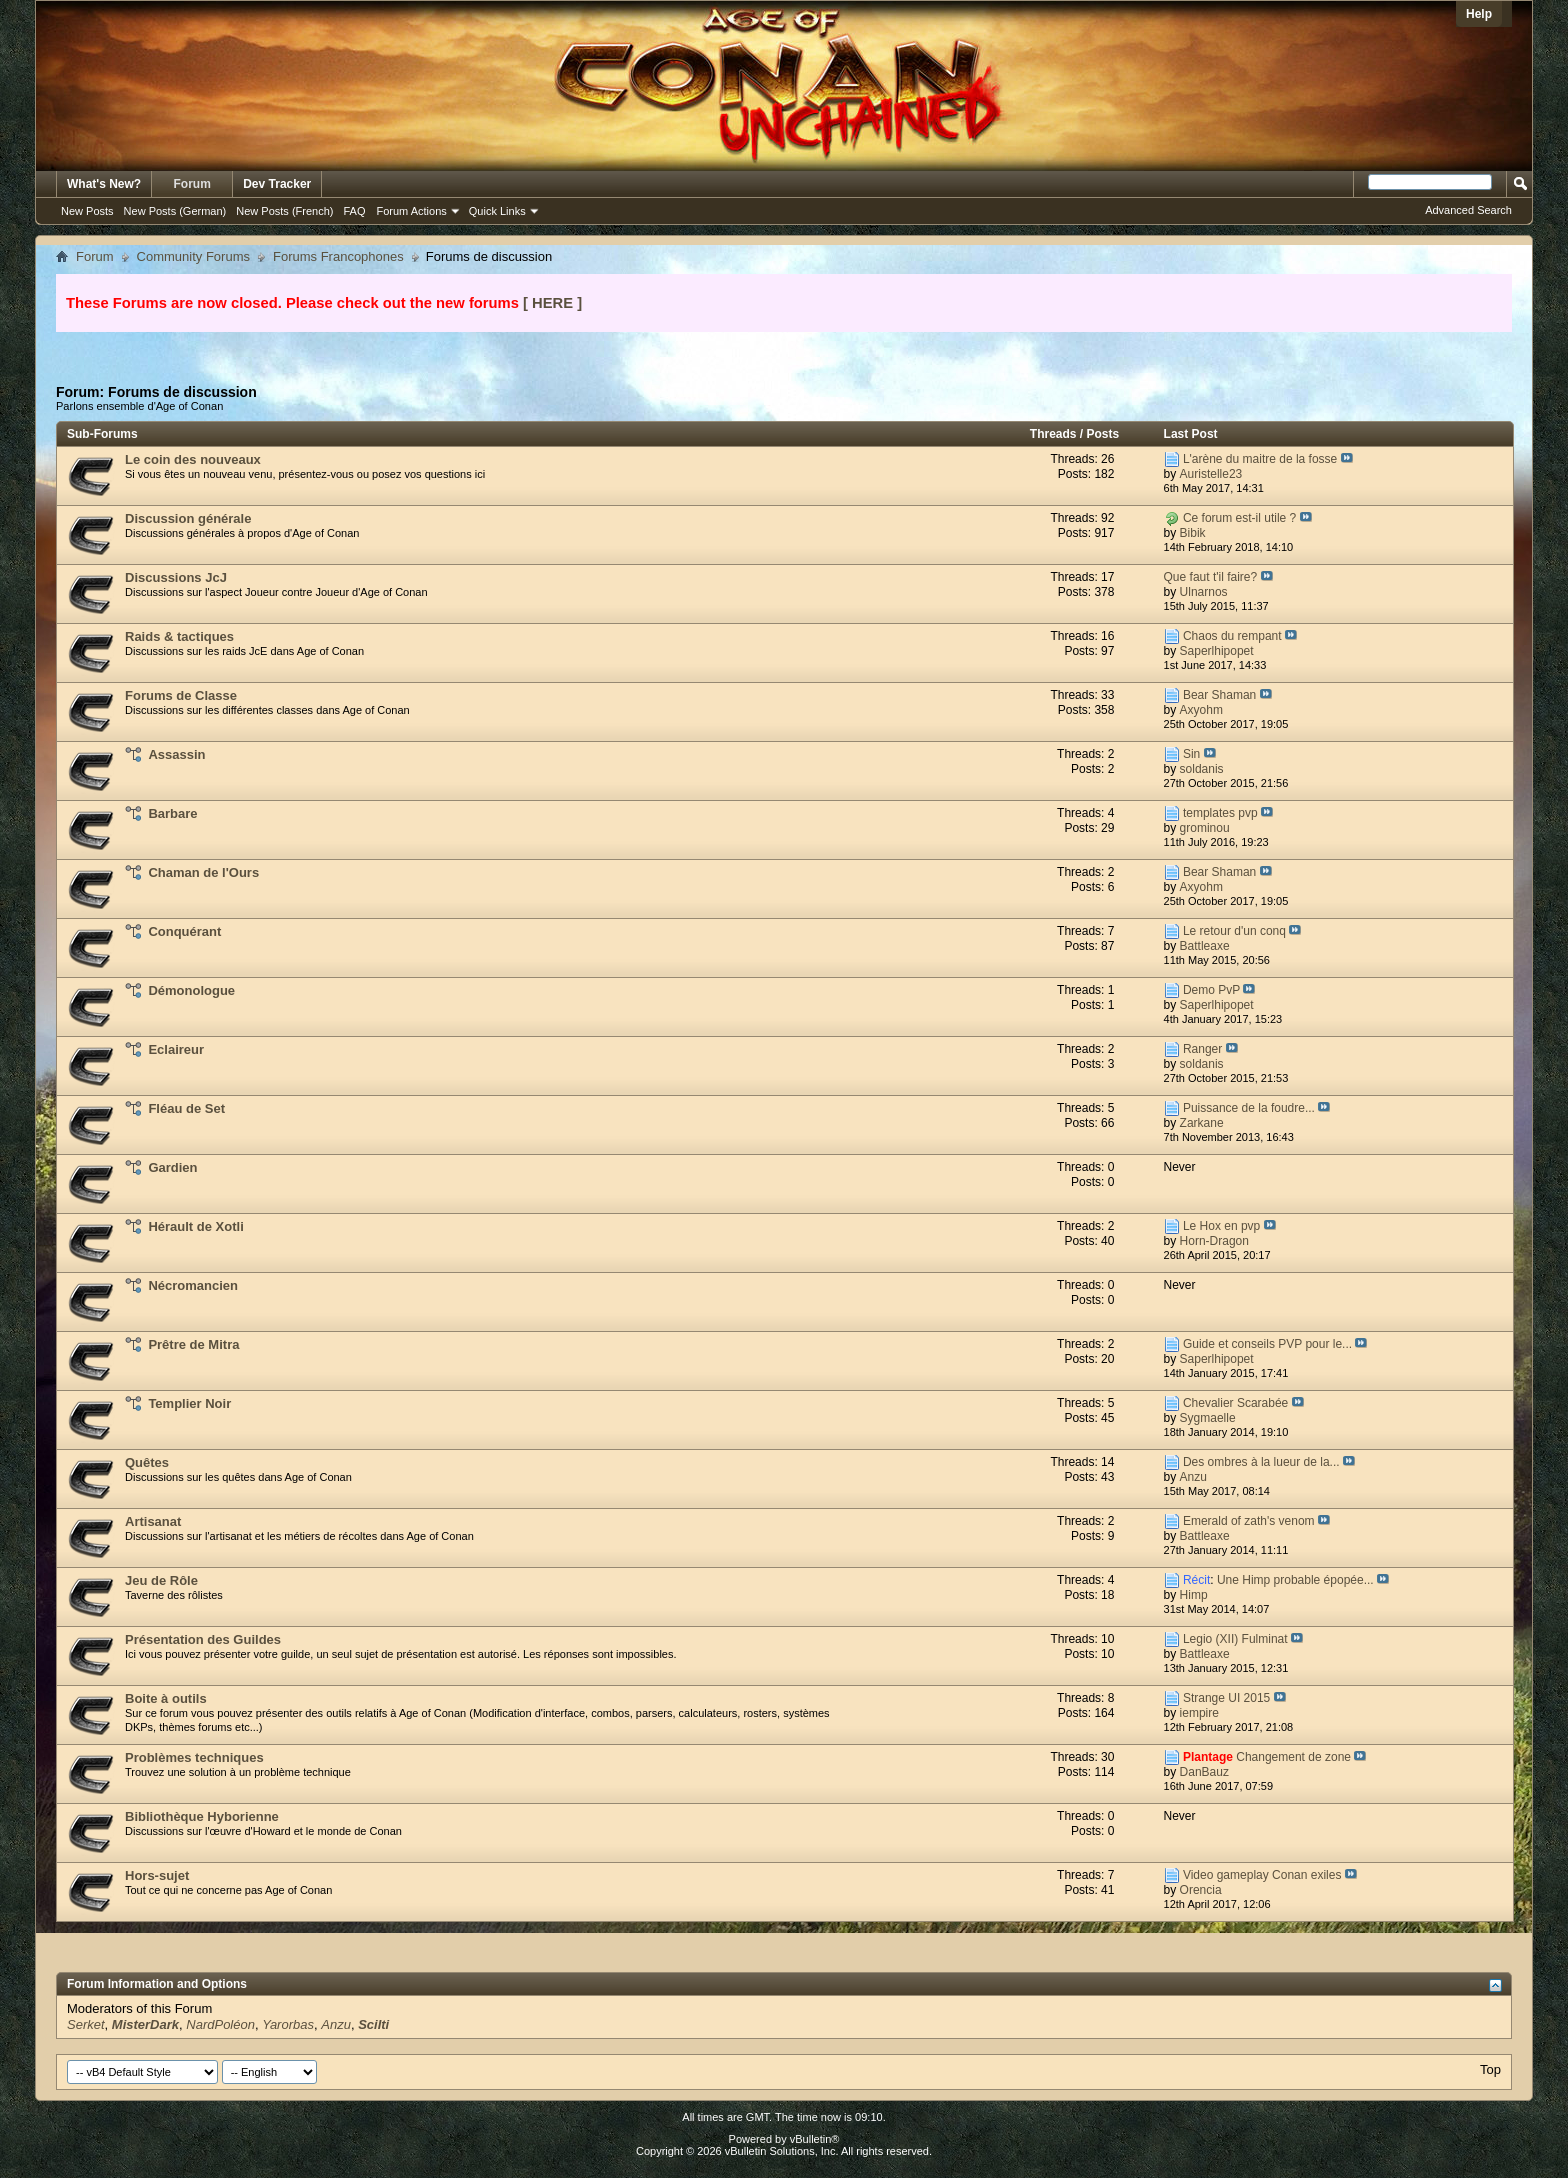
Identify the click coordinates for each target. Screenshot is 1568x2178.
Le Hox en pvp (1221, 1226)
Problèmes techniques (194, 1757)
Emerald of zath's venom (1249, 1521)
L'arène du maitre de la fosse (1260, 459)
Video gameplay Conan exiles (1262, 1875)
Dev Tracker (277, 184)
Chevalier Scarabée (1235, 1403)
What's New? (104, 184)
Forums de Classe (181, 695)
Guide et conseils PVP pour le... (1267, 1344)
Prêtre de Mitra (193, 1344)
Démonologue (191, 990)
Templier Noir (189, 1403)
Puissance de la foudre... (1249, 1108)
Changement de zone (1293, 1757)
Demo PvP (1211, 990)
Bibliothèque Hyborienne (202, 1816)
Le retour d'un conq (1234, 931)
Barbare (172, 813)
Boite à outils (166, 1698)
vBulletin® (815, 2139)
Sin (1191, 754)
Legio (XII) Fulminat (1235, 1639)
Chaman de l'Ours (203, 872)
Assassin (176, 754)
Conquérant (184, 931)
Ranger (1202, 1049)
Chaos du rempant (1232, 636)
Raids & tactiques (179, 636)
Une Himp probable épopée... (1295, 1580)
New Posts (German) (175, 211)
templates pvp (1220, 813)
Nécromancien (193, 1285)
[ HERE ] (552, 303)
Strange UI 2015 (1226, 1698)
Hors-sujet (157, 1875)
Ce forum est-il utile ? (1239, 518)
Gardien (172, 1167)
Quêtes (147, 1462)
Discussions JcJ (176, 577)
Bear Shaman (1219, 695)
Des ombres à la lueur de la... (1261, 1462)
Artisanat (153, 1521)
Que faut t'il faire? (1211, 577)
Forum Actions (412, 211)
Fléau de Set (186, 1108)
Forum (192, 184)
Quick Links (497, 211)
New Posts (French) (284, 211)
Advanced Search (1468, 210)
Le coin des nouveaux (193, 459)
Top (1490, 2069)
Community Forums (193, 256)
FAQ (354, 211)
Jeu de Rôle (161, 1580)
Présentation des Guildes (203, 1639)
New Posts (87, 211)
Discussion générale (188, 518)
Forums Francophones (338, 256)
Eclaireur (176, 1049)
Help (1479, 14)
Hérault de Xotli (195, 1226)
